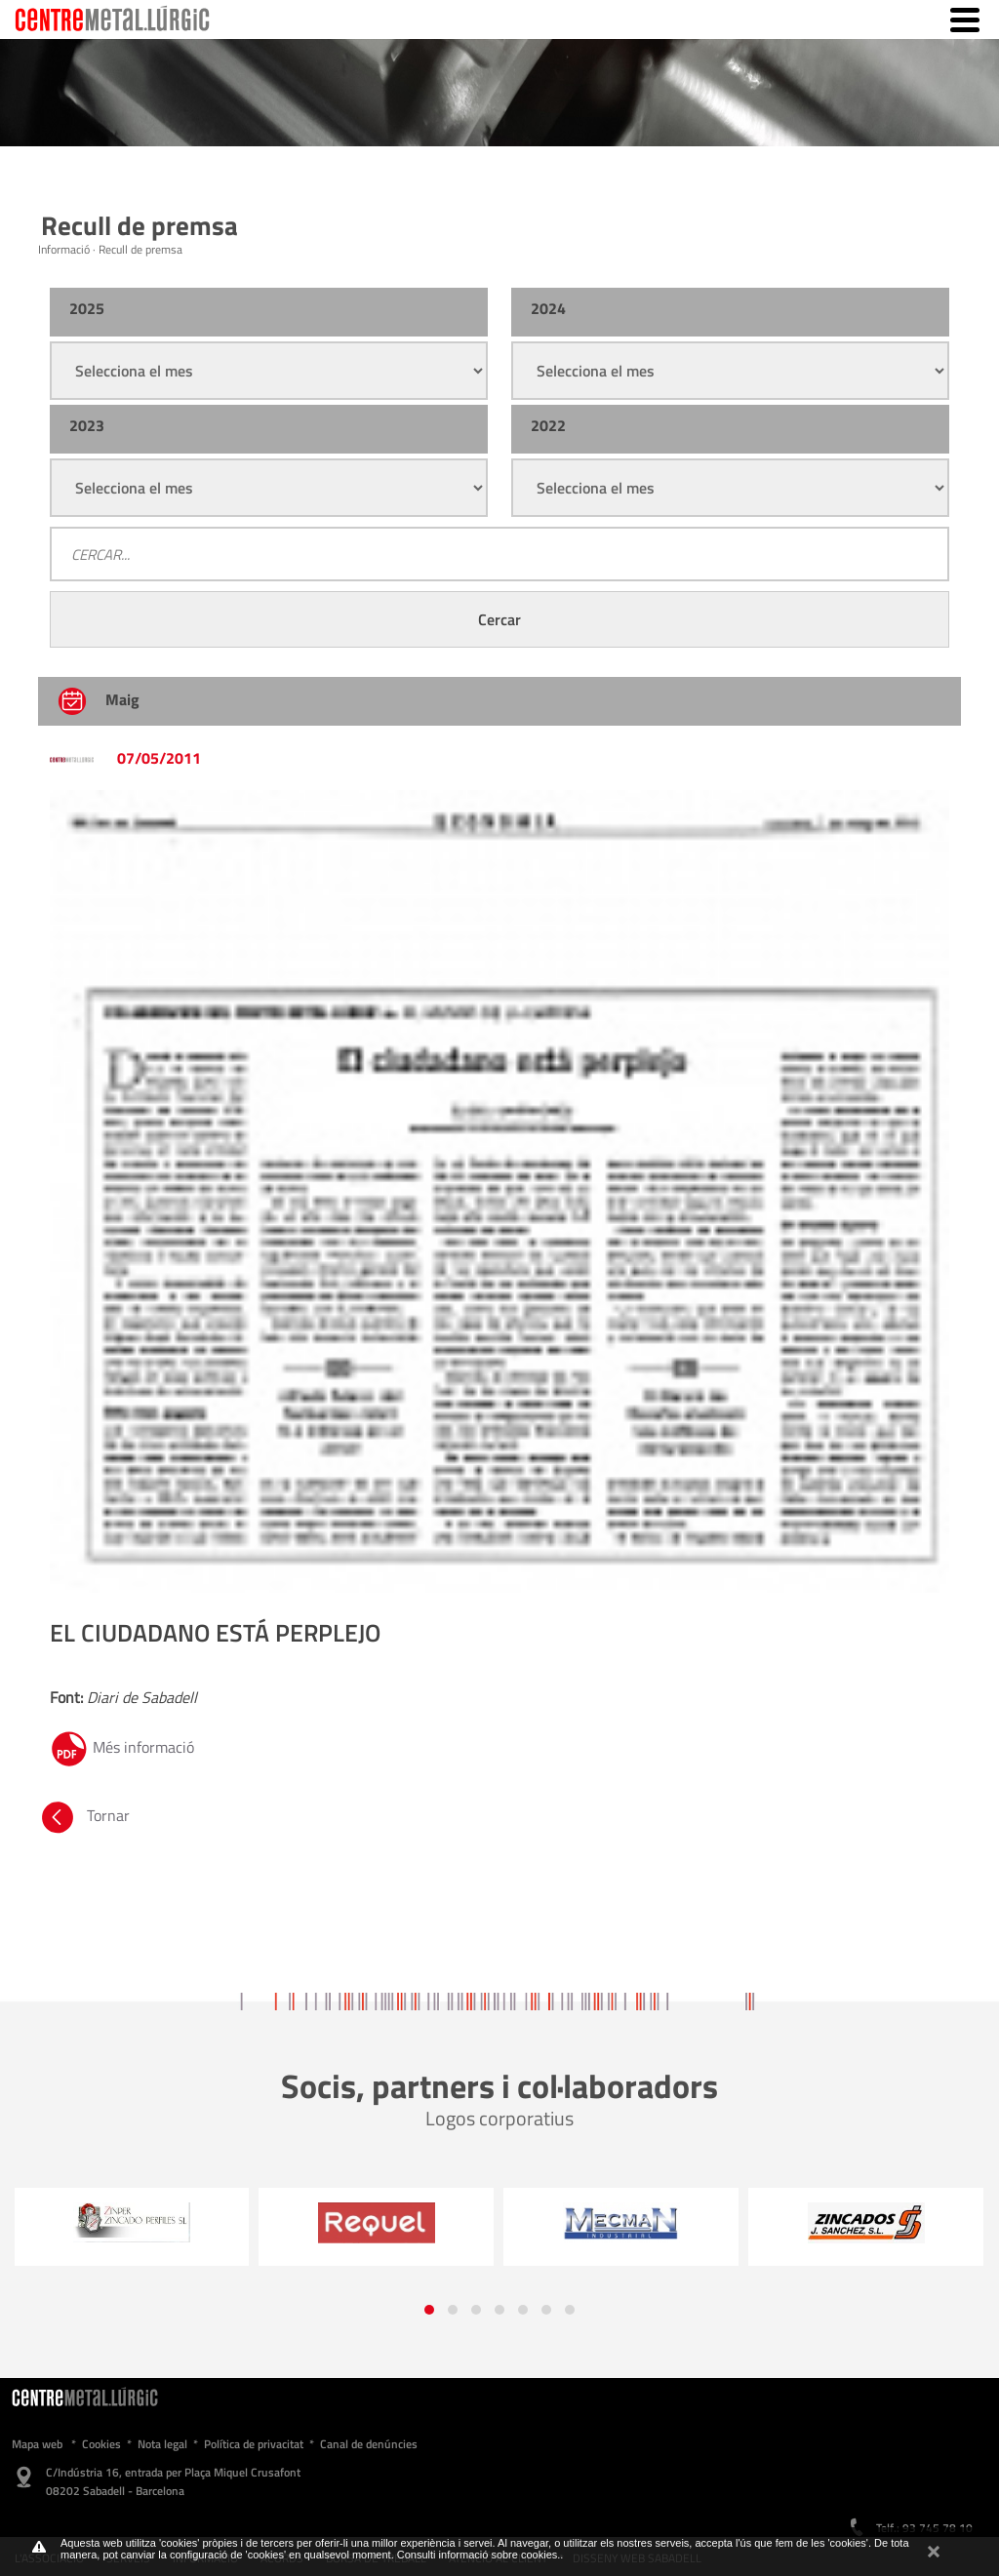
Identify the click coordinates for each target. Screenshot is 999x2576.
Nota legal (162, 2444)
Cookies (101, 2444)
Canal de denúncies (369, 2444)
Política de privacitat (253, 2444)
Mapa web (37, 2444)
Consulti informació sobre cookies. (479, 2554)
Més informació (122, 1747)
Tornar (84, 1815)
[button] (429, 2309)
